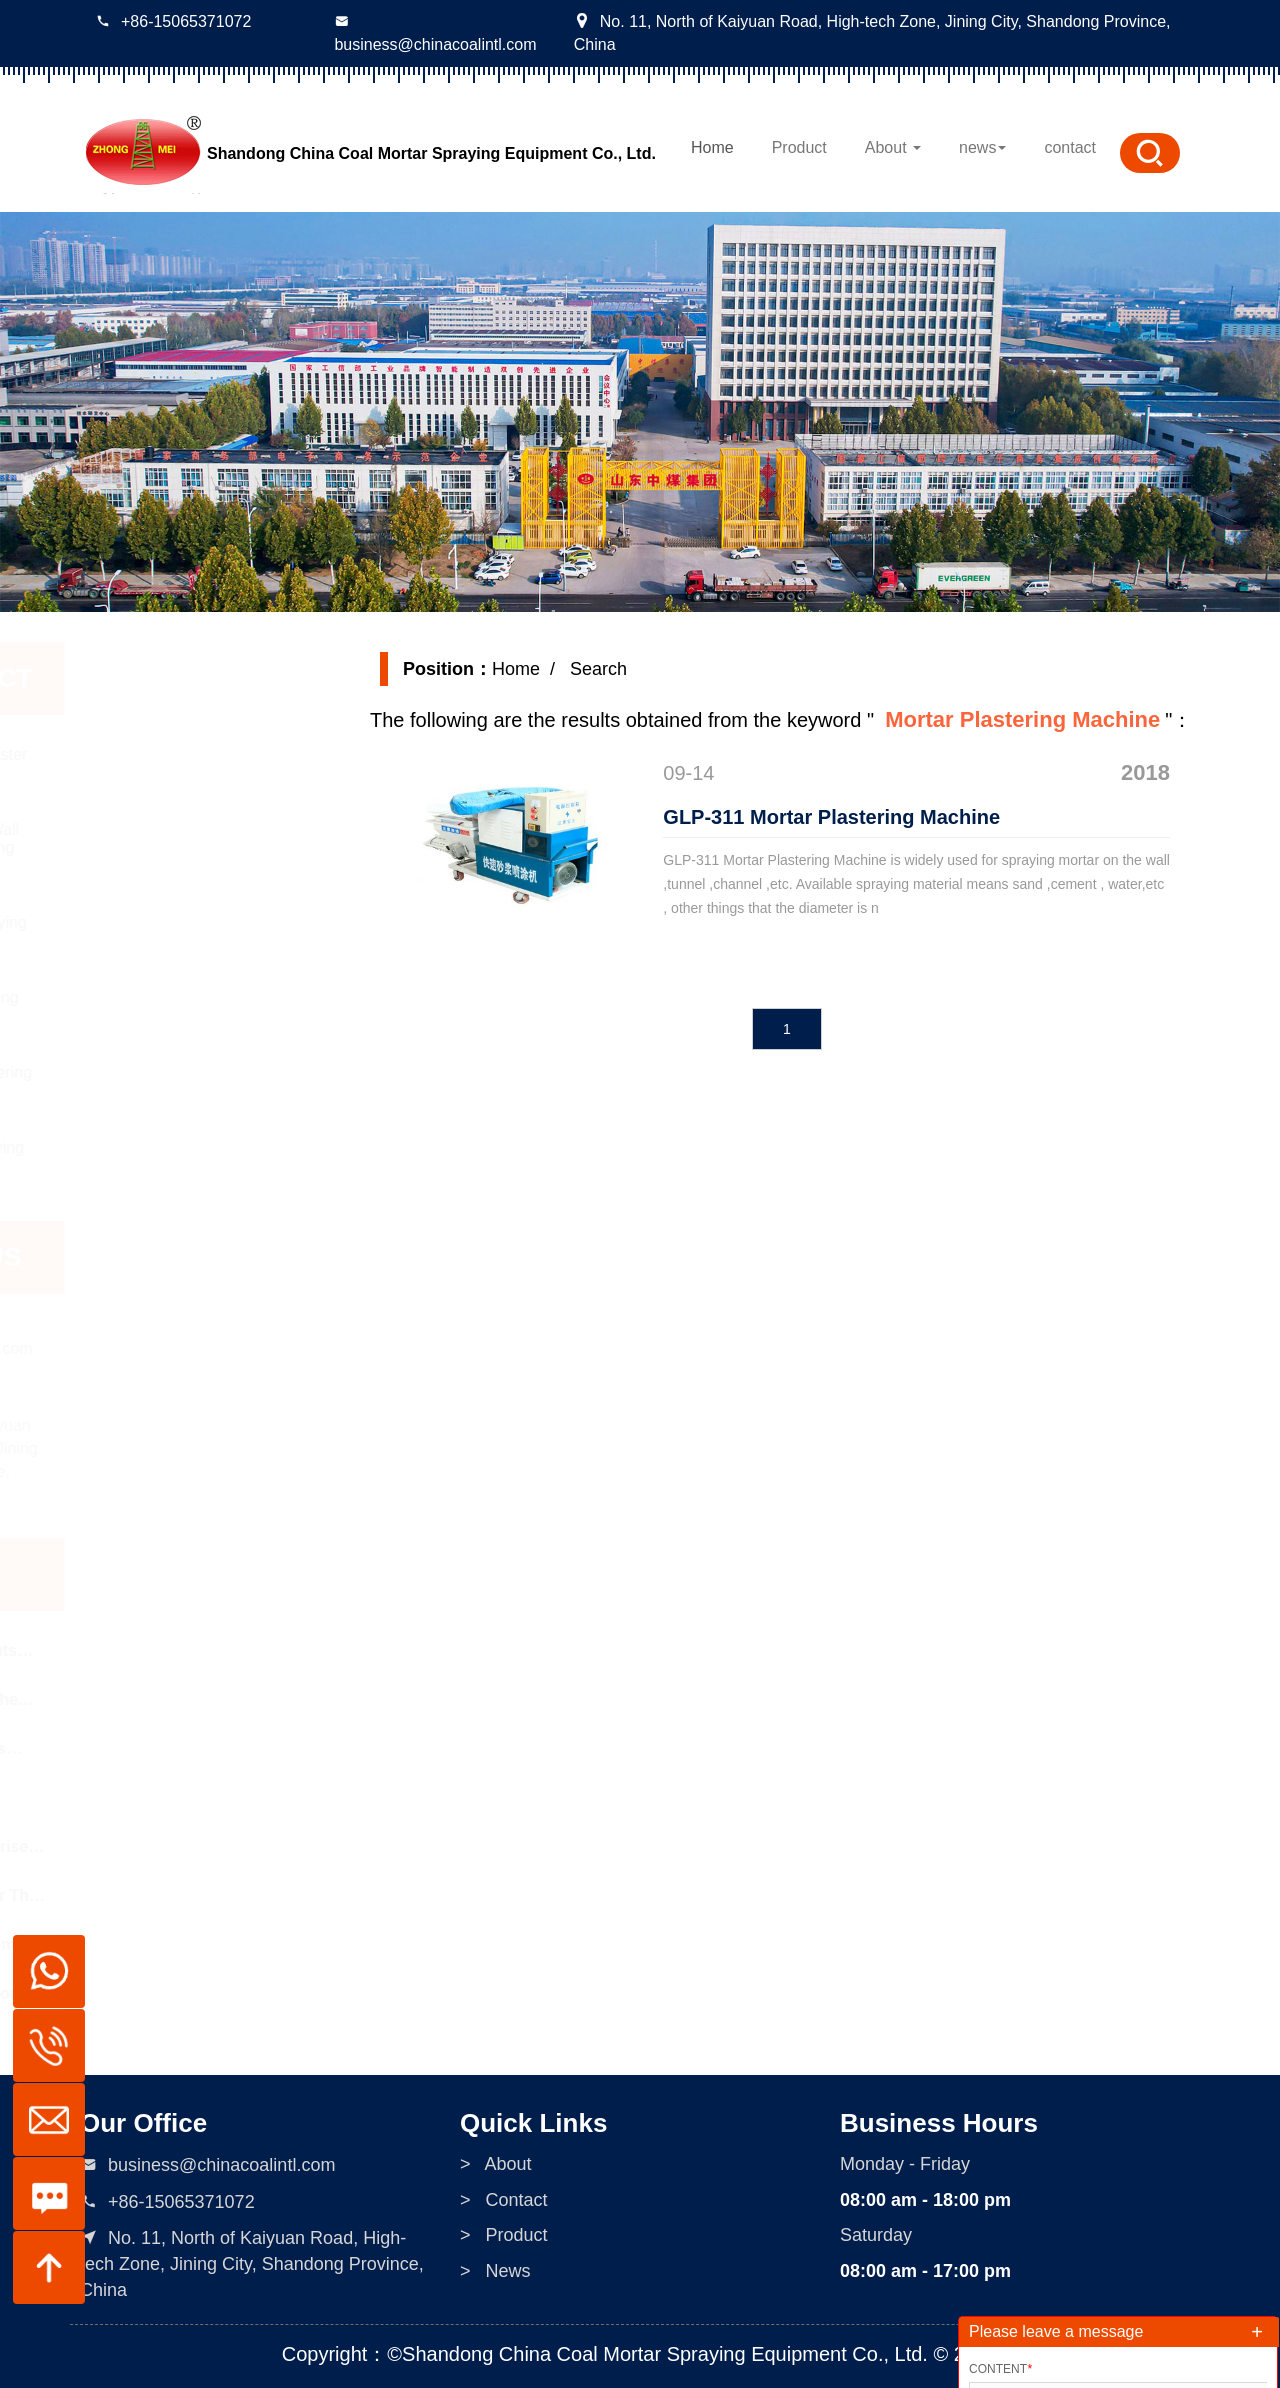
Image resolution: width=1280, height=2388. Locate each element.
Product (799, 147)
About (893, 147)
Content (1000, 2369)
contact (1070, 147)
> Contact (504, 2352)
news (982, 147)
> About (496, 2316)
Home (712, 147)
